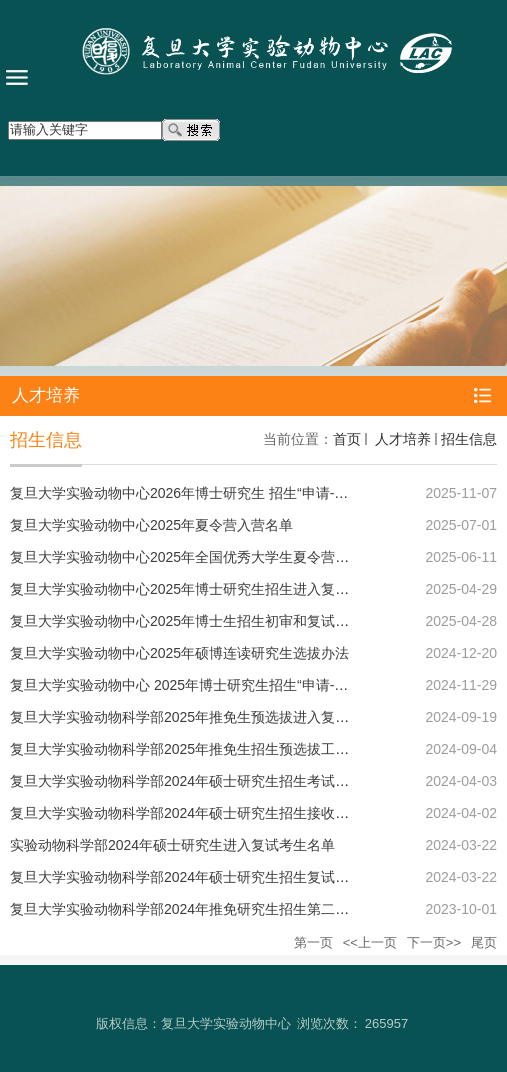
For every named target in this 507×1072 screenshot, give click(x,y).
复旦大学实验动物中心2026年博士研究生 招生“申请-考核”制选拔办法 (223, 493)
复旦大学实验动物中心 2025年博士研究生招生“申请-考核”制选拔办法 (223, 685)
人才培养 (401, 439)
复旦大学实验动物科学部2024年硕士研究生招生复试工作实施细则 (214, 877)
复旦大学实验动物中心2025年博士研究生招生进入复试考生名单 (207, 589)
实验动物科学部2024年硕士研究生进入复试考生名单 (172, 845)
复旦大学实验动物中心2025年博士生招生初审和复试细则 (186, 621)
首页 (347, 439)
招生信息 (469, 439)
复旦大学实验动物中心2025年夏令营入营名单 (151, 525)
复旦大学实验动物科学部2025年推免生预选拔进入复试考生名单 (207, 717)
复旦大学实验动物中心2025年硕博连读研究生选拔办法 (179, 653)
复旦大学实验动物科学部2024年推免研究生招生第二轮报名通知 (207, 909)
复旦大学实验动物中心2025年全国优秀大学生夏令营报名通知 (200, 557)
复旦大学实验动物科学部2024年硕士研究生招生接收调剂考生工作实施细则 (242, 813)
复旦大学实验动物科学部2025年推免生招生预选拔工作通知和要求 (214, 749)
